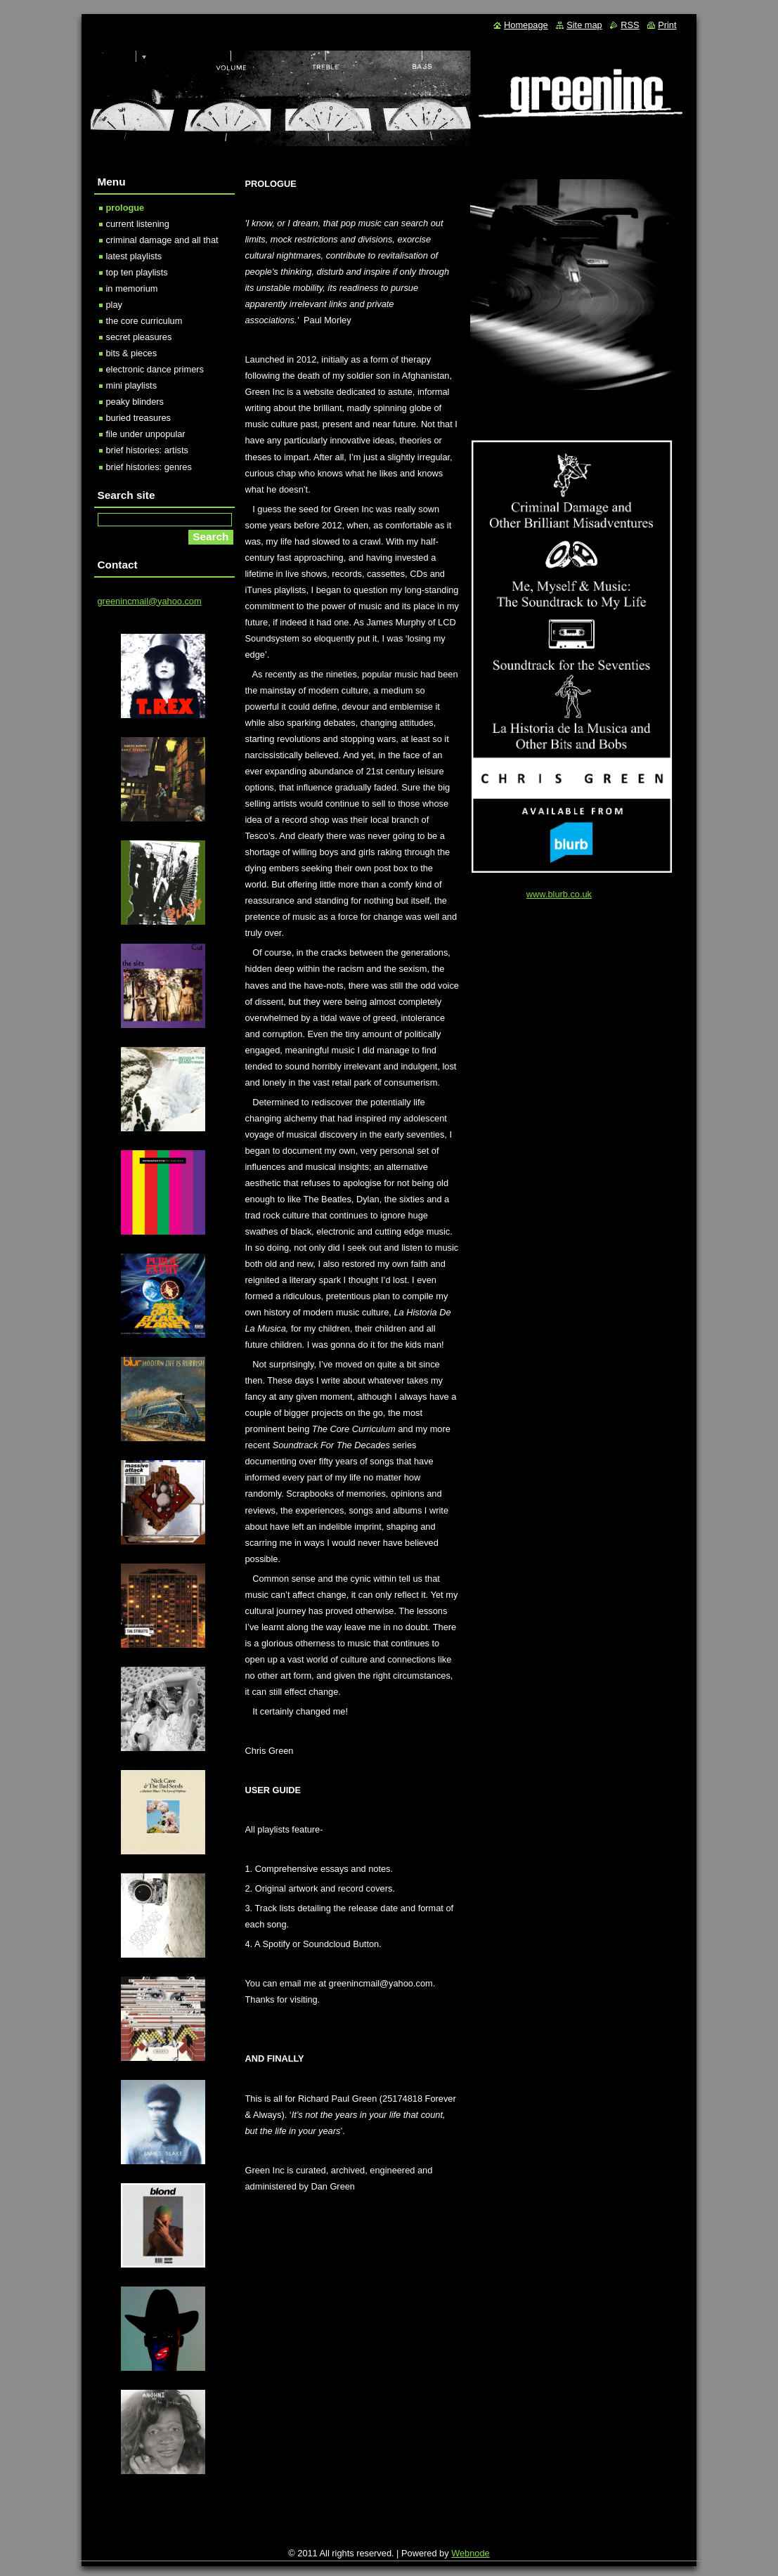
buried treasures (138, 417)
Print (667, 25)
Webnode (470, 2553)
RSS (630, 25)
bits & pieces (131, 353)
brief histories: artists (147, 450)
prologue (125, 207)
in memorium (132, 288)
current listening (137, 224)
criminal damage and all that (162, 240)
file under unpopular (146, 434)
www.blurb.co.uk (559, 894)
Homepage (526, 25)
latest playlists (134, 256)
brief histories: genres (149, 467)
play (114, 304)
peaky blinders (135, 401)
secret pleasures (139, 337)
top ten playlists (137, 272)
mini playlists (131, 385)
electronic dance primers (155, 369)
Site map (584, 25)
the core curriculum (144, 321)
